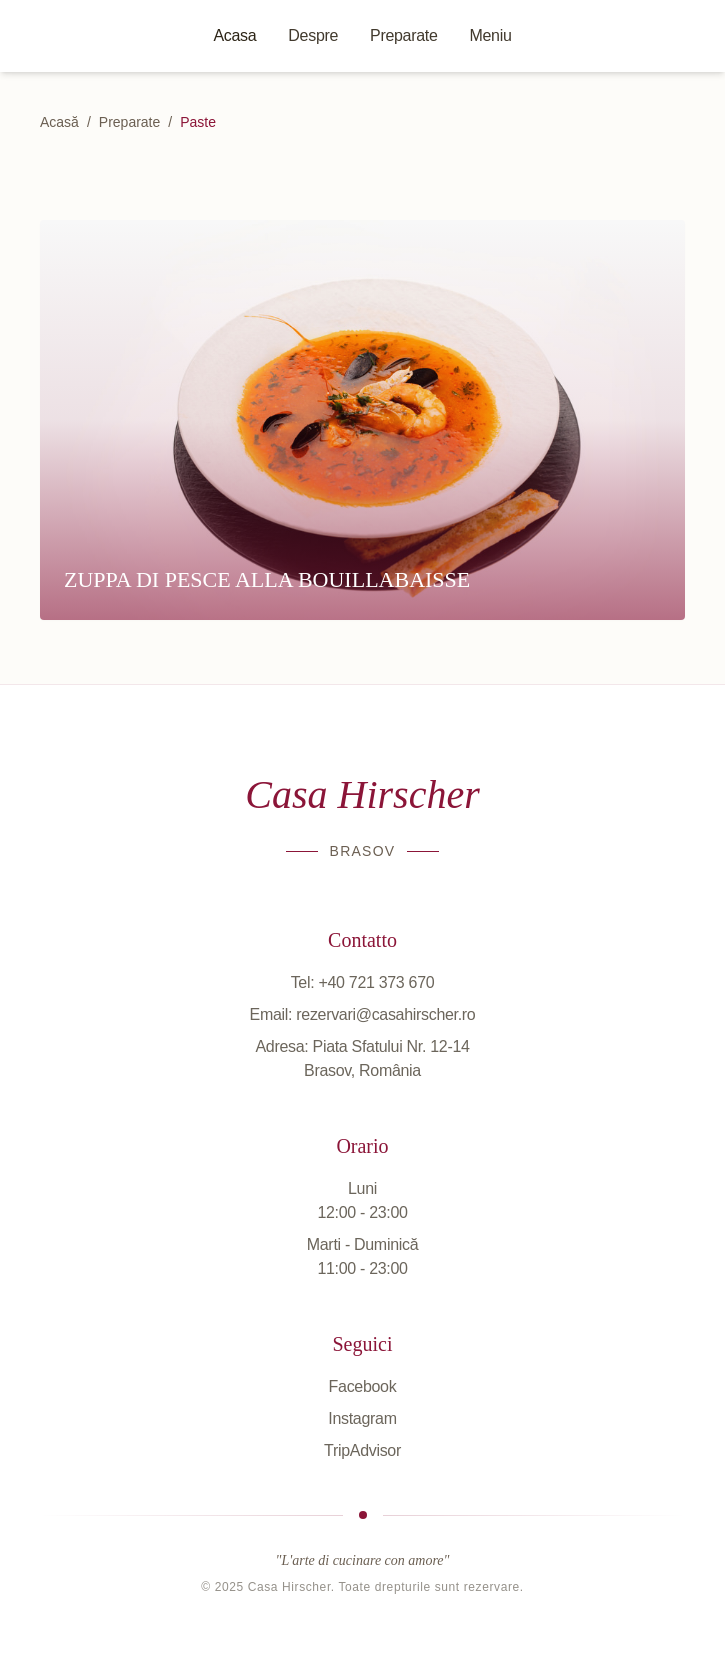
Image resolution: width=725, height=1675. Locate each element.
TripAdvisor (362, 1450)
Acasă (59, 122)
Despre (313, 35)
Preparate (403, 35)
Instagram (362, 1418)
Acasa (234, 35)
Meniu (491, 35)
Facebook (363, 1386)
